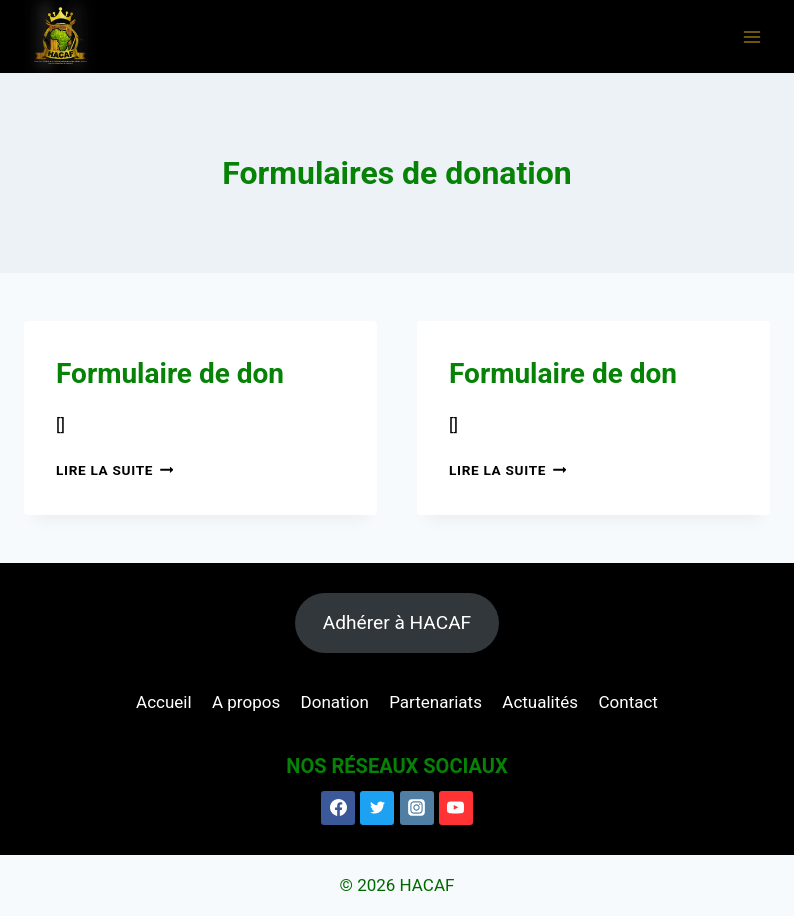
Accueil (164, 702)
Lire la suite (114, 470)
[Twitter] (377, 808)
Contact (627, 702)
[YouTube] (456, 808)
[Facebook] (338, 808)
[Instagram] (417, 808)
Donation (335, 702)
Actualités (540, 702)
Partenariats (435, 702)
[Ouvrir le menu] (751, 36)
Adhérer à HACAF (397, 622)
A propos (246, 702)
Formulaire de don (170, 373)
